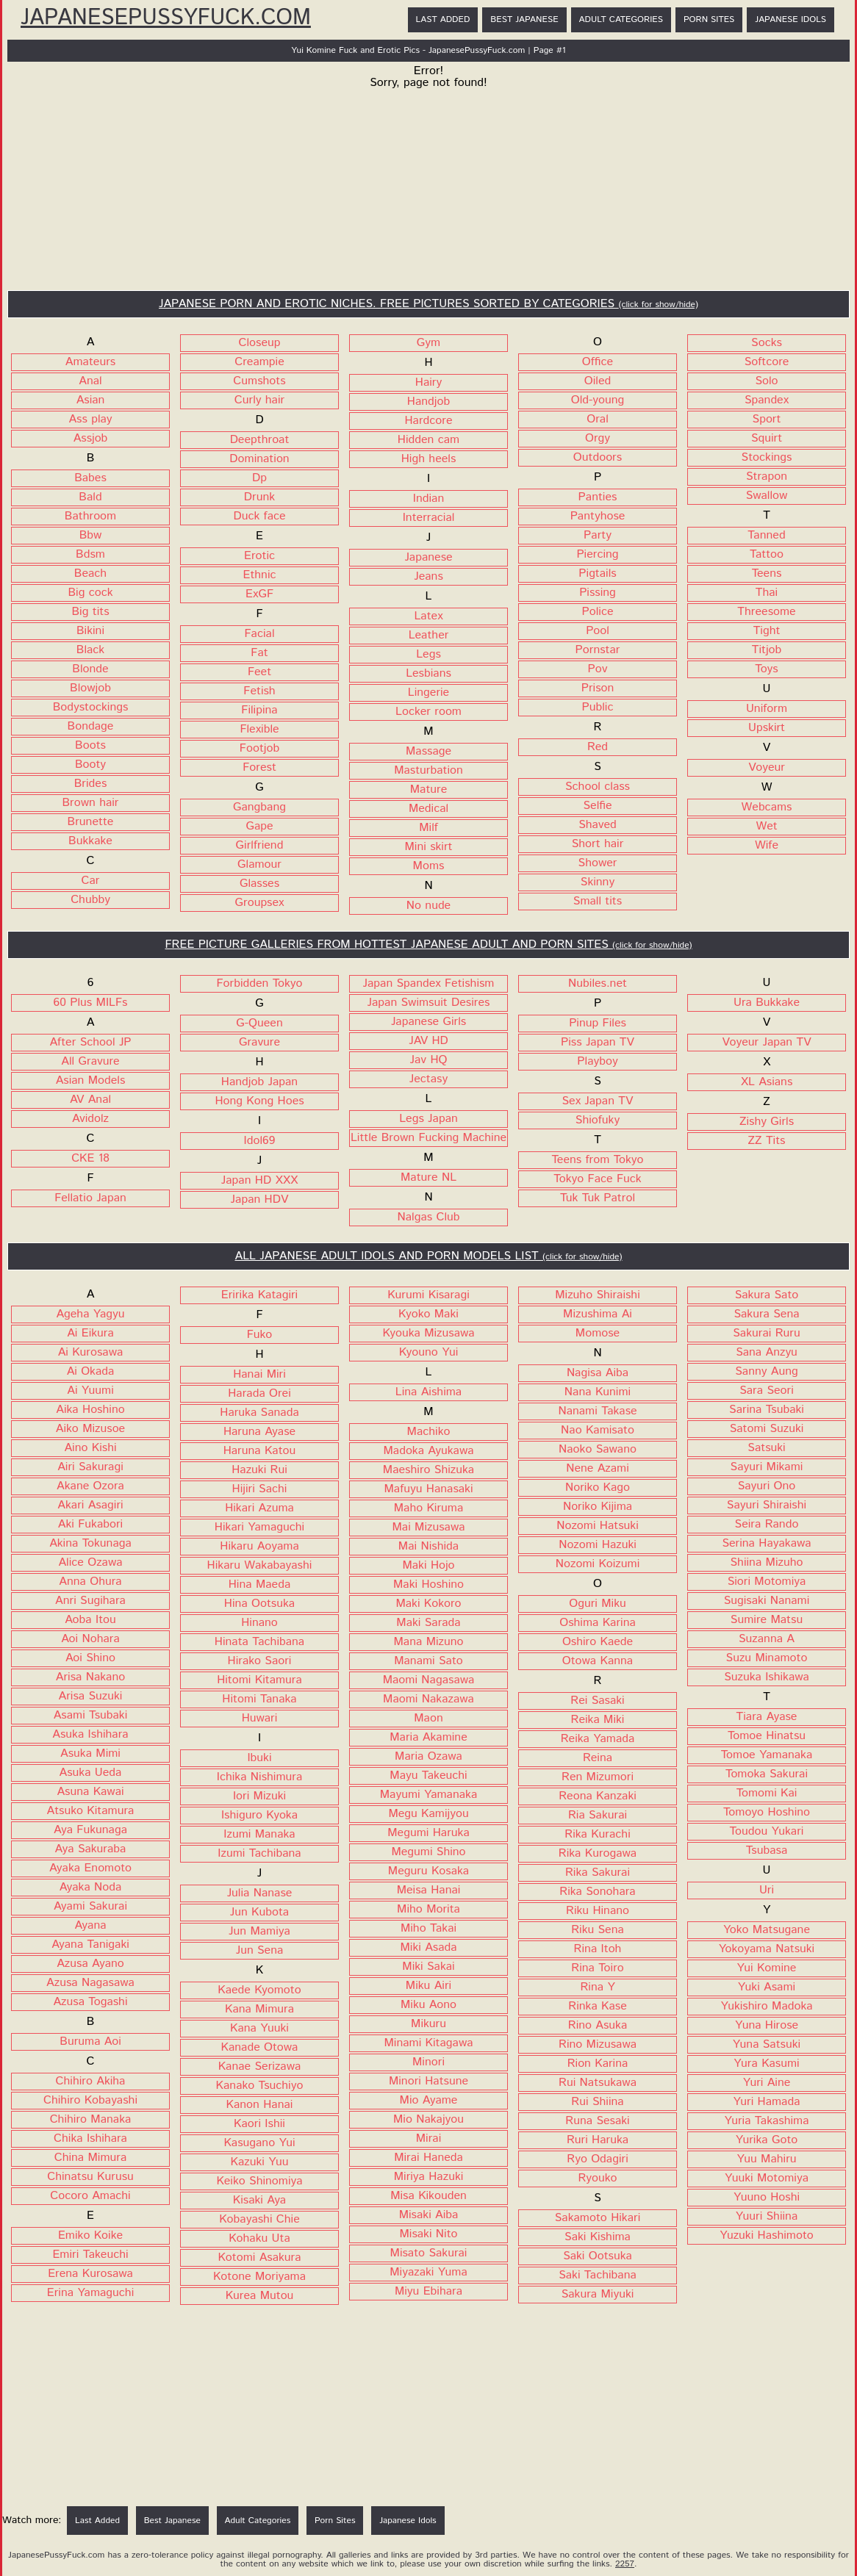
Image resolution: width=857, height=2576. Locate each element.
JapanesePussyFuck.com (166, 18)
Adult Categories (621, 19)
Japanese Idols (790, 19)
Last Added (443, 19)
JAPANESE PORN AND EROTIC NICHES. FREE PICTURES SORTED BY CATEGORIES (428, 303)
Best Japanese (524, 19)
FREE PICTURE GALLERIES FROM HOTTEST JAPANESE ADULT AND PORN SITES (428, 944)
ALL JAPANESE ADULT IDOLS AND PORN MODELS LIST (429, 1256)
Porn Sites (709, 19)
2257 (624, 2564)
